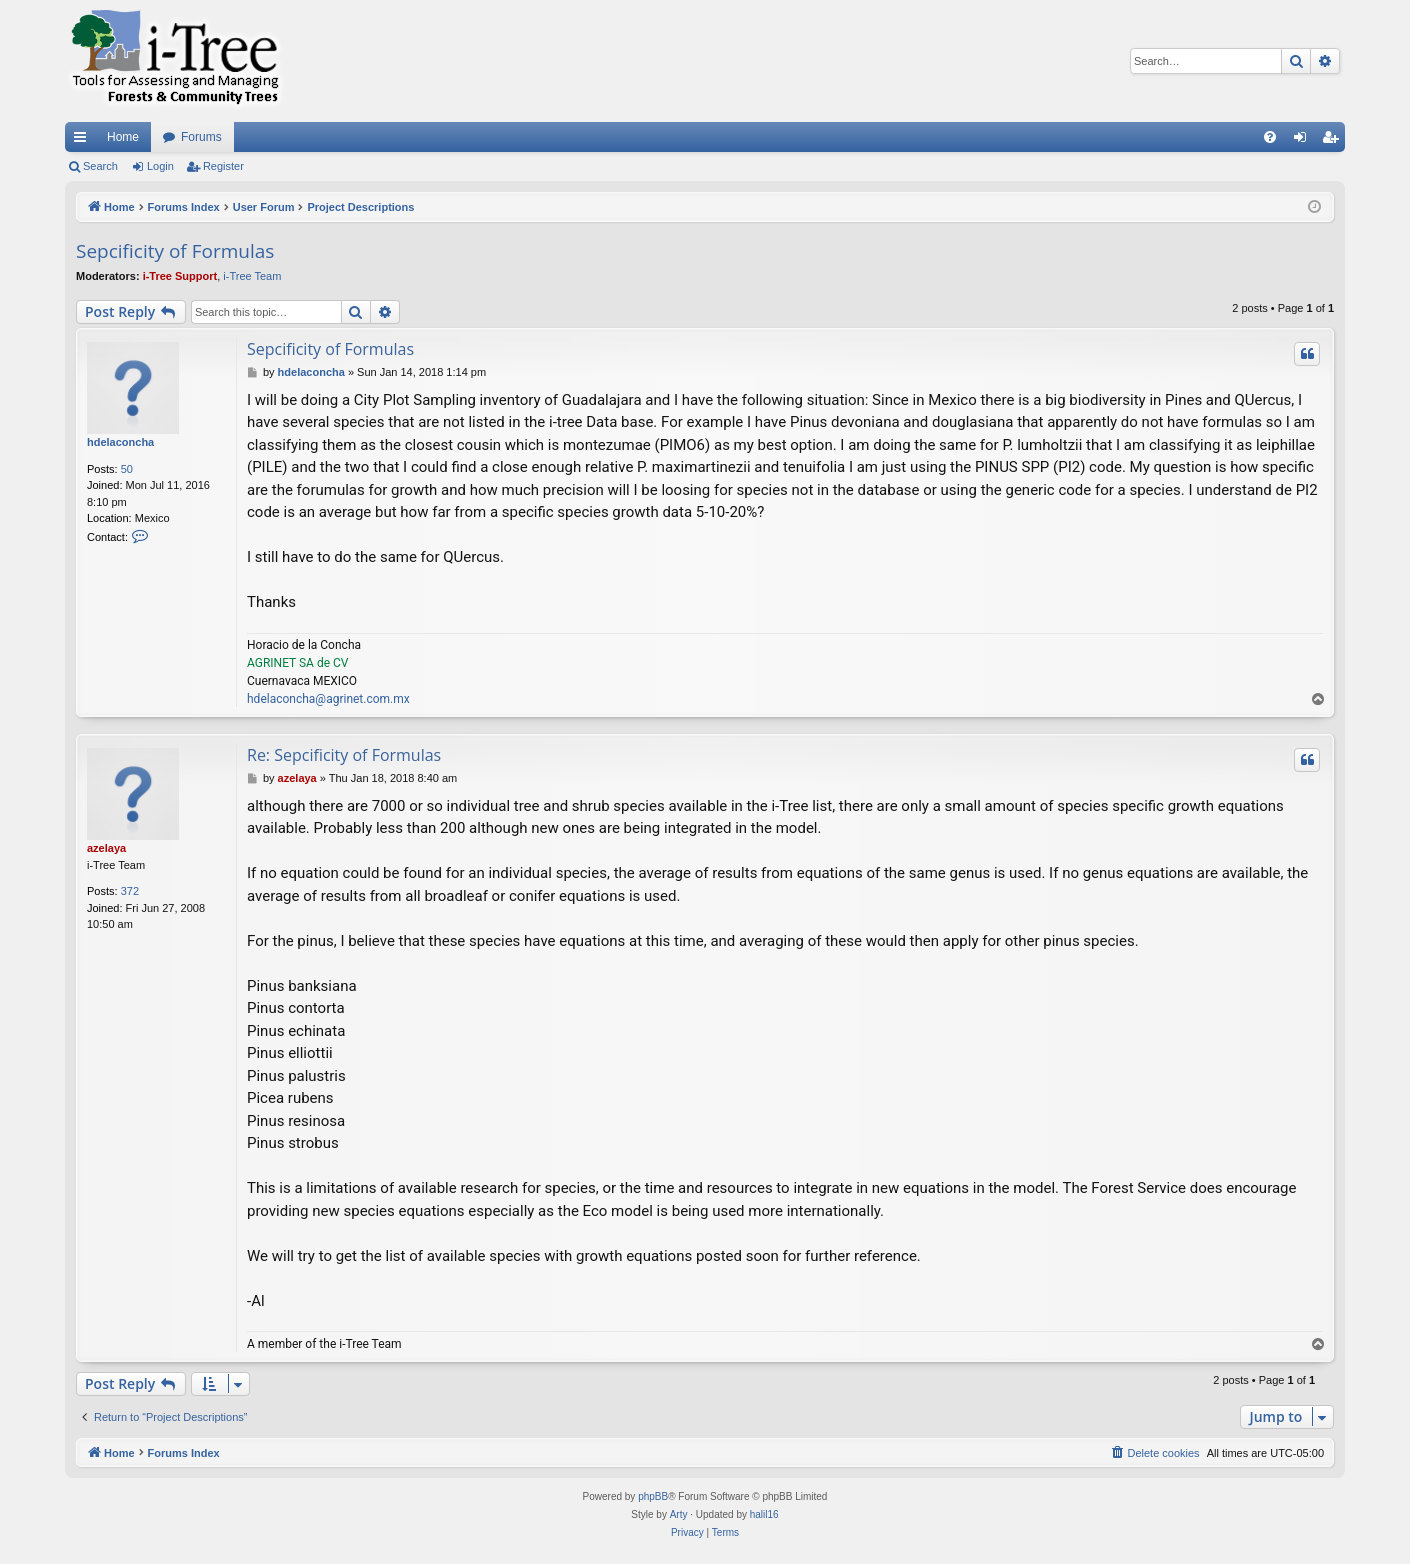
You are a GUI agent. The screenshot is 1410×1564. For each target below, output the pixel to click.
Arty (679, 1514)
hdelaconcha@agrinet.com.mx (328, 699)
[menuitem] (1270, 137)
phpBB (653, 1496)
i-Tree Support (180, 276)
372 (130, 891)
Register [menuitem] (1334, 141)
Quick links (84, 141)
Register (223, 166)
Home (123, 137)
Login (160, 166)
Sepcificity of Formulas (175, 251)
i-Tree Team (252, 276)
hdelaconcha (120, 442)
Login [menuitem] (1304, 141)
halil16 (764, 1514)
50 (127, 469)
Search (100, 166)
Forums (201, 137)
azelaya (106, 848)
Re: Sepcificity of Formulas (344, 755)
